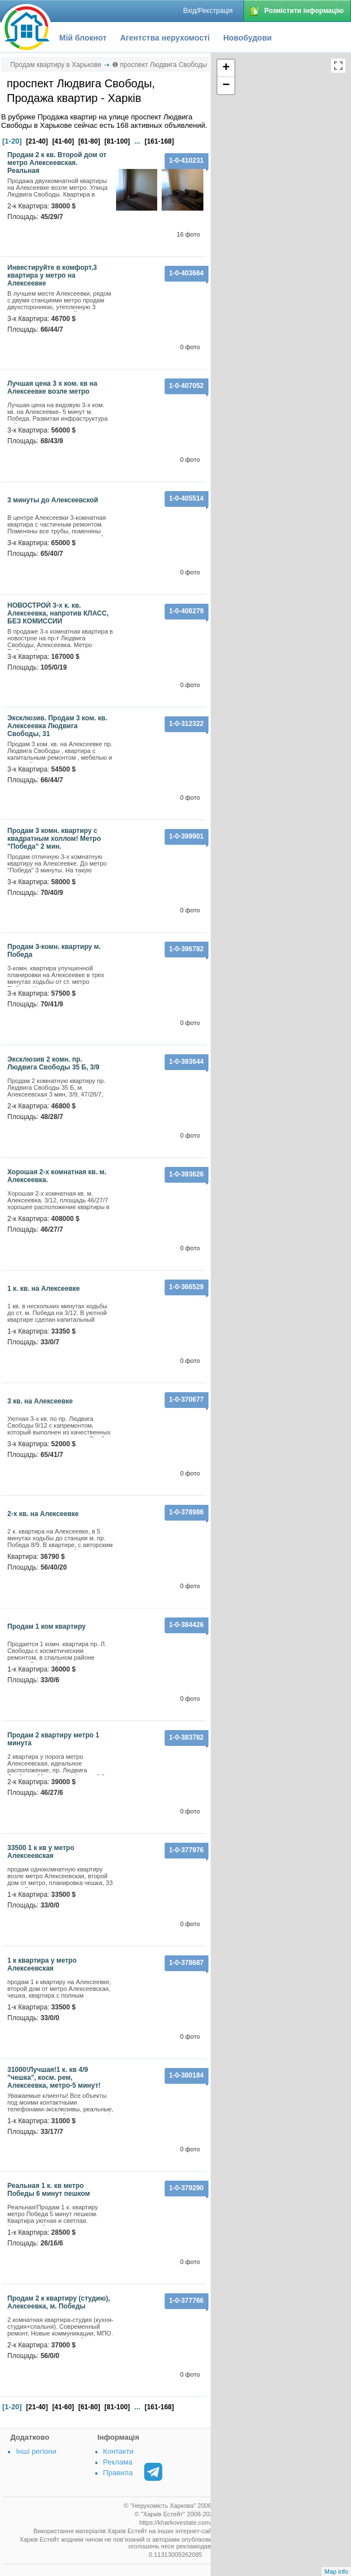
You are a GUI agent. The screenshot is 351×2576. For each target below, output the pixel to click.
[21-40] (37, 141)
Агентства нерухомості (165, 37)
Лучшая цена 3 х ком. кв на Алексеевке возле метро (52, 387)
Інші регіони (36, 2451)
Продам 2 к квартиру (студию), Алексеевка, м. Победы (58, 2302)
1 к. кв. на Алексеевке (43, 1289)
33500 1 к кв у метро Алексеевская (40, 1852)
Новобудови (247, 37)
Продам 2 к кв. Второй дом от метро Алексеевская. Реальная (56, 163)
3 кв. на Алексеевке (40, 1401)
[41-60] (63, 141)
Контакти (118, 2451)
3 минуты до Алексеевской (52, 500)
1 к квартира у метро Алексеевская (42, 1964)
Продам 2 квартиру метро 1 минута (53, 1739)
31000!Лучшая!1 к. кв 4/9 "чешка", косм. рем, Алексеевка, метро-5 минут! (54, 2077)
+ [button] (226, 68)
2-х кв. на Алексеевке (43, 1514)
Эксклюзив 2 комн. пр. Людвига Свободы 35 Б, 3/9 (53, 1063)
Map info (336, 2571)
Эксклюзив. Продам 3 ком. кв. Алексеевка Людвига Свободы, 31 (57, 726)
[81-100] (117, 141)
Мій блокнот (82, 37)
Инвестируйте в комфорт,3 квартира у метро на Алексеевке (52, 275)
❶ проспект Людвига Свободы (159, 65)
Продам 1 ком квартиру (46, 1626)
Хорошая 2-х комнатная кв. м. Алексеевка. (56, 1176)
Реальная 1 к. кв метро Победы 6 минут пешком (48, 2190)
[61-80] (89, 141)
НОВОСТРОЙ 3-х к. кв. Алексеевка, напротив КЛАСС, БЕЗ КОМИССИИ (58, 613)
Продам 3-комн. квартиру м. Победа (54, 951)
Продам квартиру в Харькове (55, 65)
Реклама (117, 2462)
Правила (118, 2472)
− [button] (226, 85)
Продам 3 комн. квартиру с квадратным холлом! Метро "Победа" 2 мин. (54, 838)
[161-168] (159, 141)
